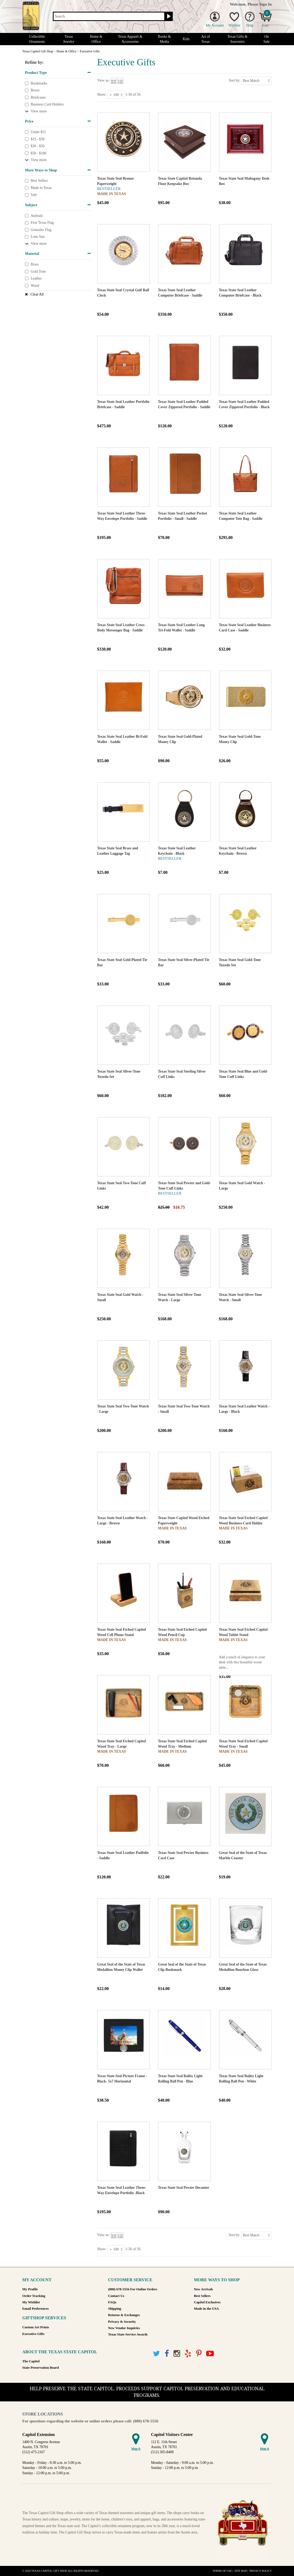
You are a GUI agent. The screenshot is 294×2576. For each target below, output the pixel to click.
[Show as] (115, 95)
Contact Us (116, 2296)
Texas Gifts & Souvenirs (237, 39)
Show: (101, 94)
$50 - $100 (38, 153)
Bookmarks (39, 83)
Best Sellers (39, 181)
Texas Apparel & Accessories (130, 39)
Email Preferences (35, 2309)
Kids (186, 39)
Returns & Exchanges (124, 2315)
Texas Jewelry (68, 39)
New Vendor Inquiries (124, 2328)
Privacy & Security (122, 2322)
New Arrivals (203, 2289)
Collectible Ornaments (37, 39)
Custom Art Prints (35, 2327)
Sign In (265, 4)
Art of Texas (205, 39)
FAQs (112, 2302)
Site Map (240, 2570)
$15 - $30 (37, 139)
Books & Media (164, 39)
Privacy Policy (260, 2570)
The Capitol (31, 2361)
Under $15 (38, 132)
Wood (35, 286)
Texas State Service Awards (128, 2334)
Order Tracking (33, 2296)
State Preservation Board (40, 2368)
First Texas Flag (42, 223)
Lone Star (38, 237)
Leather (36, 278)
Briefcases (38, 97)
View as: (103, 80)
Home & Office (96, 39)
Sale (34, 195)
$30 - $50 (37, 146)
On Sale (266, 39)
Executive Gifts (33, 2334)
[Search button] (168, 16)
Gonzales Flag (41, 230)
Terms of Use (222, 2570)
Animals (37, 216)
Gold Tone (38, 271)
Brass (34, 264)
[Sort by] (256, 81)
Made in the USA (206, 2309)
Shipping (114, 2309)
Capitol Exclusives (207, 2302)
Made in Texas (41, 188)
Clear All (37, 294)
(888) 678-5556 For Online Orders (132, 2289)
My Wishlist (31, 2302)
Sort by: (234, 80)
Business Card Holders (47, 105)
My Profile (30, 2289)
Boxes (35, 90)
